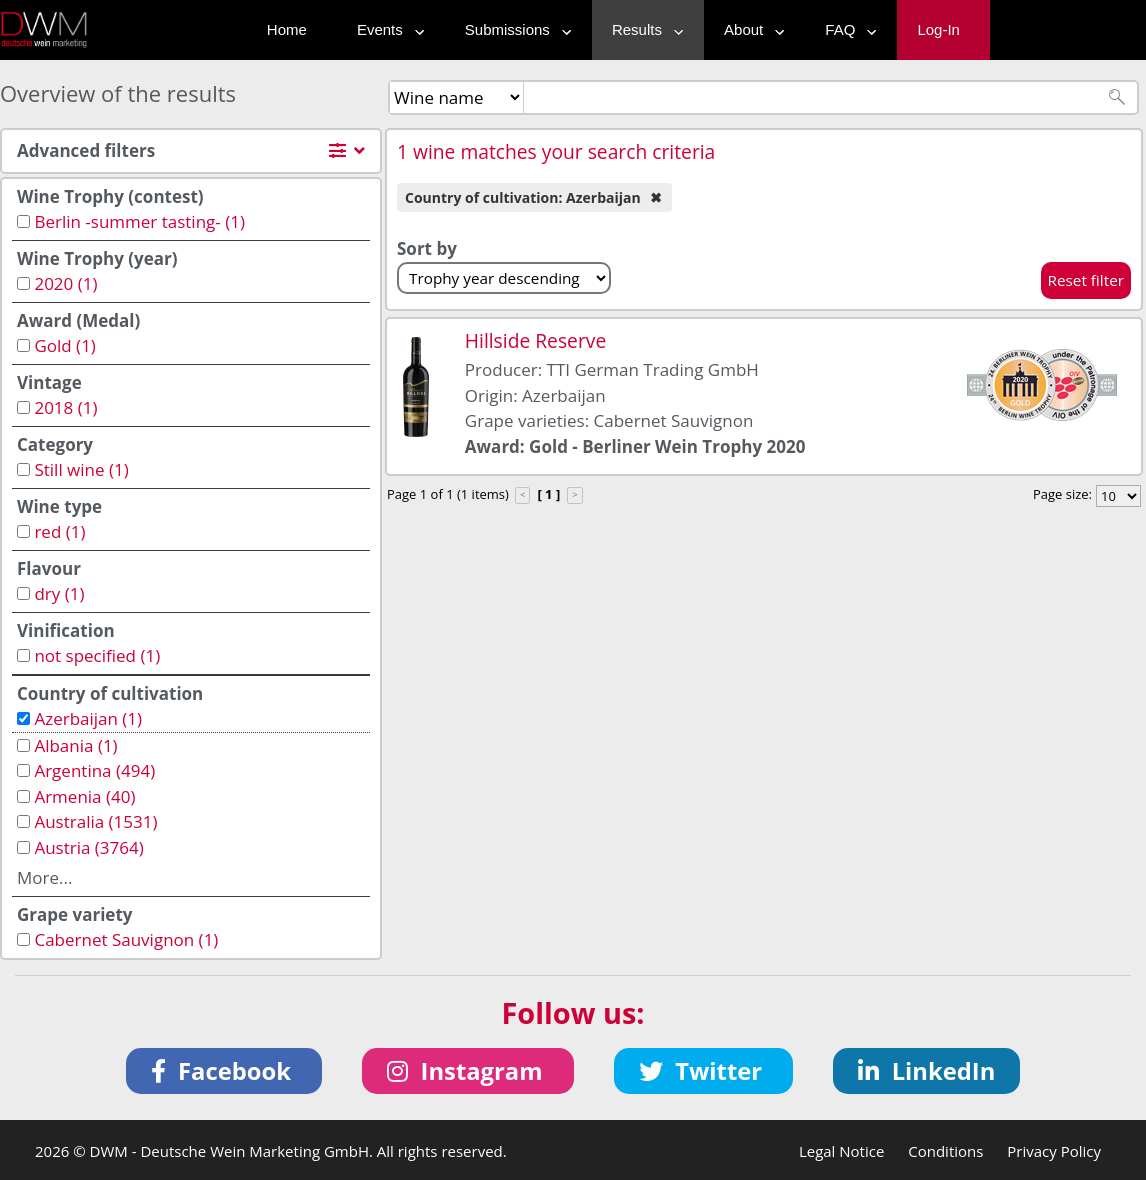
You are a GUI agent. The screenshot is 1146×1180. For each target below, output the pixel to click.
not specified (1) (97, 655)
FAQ (846, 29)
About (749, 29)
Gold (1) (64, 345)
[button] (224, 1071)
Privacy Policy (1054, 1151)
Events (386, 29)
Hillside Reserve (535, 340)
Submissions (513, 29)
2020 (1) (65, 283)
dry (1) (59, 593)
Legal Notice (841, 1151)
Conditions (945, 1151)
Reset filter (1086, 280)
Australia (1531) (95, 821)
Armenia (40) (84, 796)
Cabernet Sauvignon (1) (126, 939)
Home (287, 29)
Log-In (938, 29)
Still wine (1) (81, 469)
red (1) (59, 531)
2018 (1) (65, 407)
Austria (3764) (88, 847)
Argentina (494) (94, 770)
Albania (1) (75, 745)
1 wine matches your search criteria (556, 151)
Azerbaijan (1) (88, 718)
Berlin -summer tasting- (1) (139, 221)
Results (643, 29)
